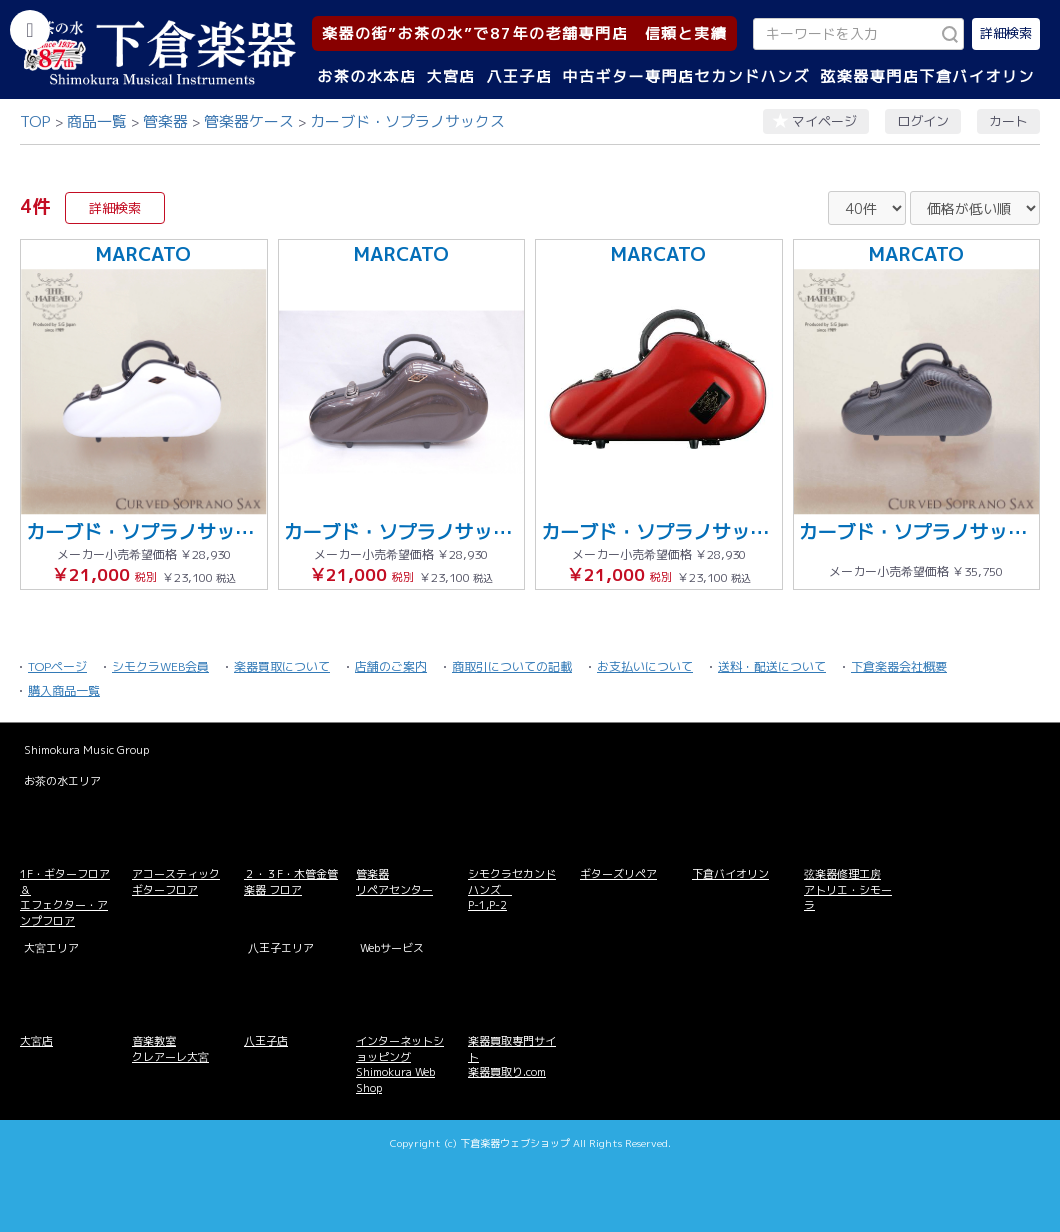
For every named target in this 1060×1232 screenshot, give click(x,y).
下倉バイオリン (730, 874)
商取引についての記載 (512, 666)
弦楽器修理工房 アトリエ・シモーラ (848, 889)
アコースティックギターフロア (176, 881)
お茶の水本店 (366, 76)
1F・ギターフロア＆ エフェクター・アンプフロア (65, 897)
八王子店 (519, 76)
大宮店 (451, 76)
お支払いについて (645, 666)
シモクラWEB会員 (160, 666)
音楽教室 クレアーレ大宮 (170, 1048)
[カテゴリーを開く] (30, 30)
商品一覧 (97, 121)
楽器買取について (282, 666)
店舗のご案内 (391, 666)
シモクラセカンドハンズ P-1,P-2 (512, 889)
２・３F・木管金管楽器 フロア (291, 881)
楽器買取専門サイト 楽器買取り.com (512, 1056)
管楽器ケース (249, 121)
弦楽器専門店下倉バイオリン (927, 76)
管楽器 (165, 121)
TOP (35, 121)
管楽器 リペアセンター (394, 881)
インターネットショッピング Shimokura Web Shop (400, 1064)
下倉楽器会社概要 (899, 666)
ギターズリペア (618, 874)
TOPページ (57, 666)
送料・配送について (772, 666)
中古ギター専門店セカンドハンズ (687, 76)
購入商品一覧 (64, 690)
